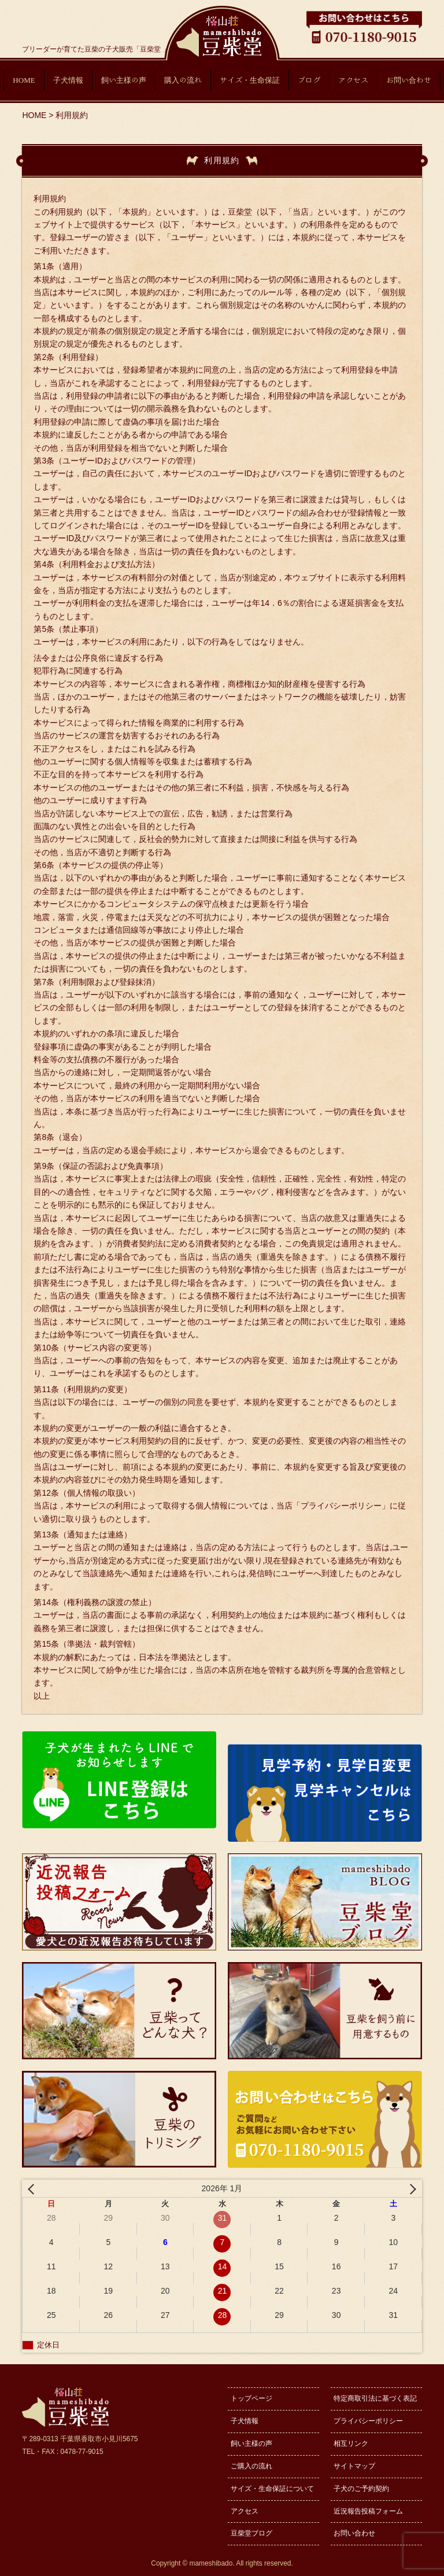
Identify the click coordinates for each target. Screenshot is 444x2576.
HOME (24, 80)
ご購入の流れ (251, 2466)
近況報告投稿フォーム (368, 2511)
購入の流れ (183, 80)
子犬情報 (68, 80)
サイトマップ (354, 2466)
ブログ (309, 80)
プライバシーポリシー (368, 2421)
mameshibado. (212, 2563)
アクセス (353, 80)
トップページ (251, 2398)
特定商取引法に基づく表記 (375, 2398)
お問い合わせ (408, 80)
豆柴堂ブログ (251, 2533)
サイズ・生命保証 (250, 80)
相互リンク (351, 2443)
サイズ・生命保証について (272, 2489)
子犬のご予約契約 (361, 2489)
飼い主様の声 (123, 80)
